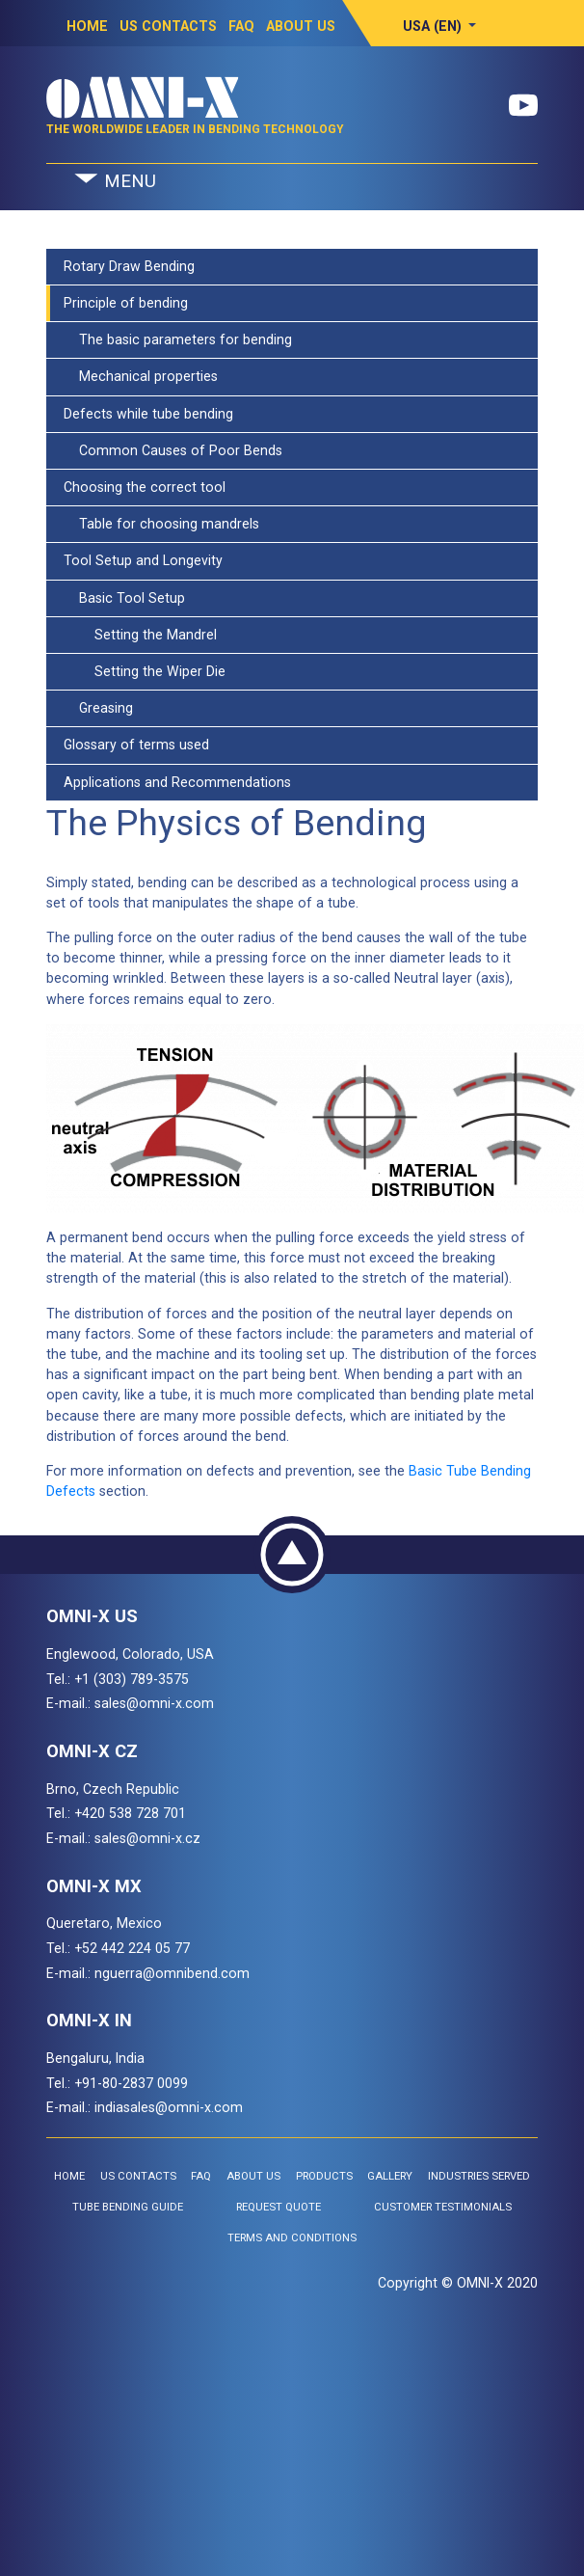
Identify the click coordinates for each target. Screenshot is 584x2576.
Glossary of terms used (136, 744)
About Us (300, 26)
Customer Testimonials (443, 2207)
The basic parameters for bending (178, 339)
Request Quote (278, 2207)
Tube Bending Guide (127, 2207)
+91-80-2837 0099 (131, 2083)
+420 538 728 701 (130, 1813)
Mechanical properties (141, 376)
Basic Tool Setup (124, 598)
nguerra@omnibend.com (172, 1973)
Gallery (389, 2176)
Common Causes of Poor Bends (173, 450)
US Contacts (168, 26)
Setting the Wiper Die (145, 671)
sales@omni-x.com (154, 1703)
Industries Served (479, 2176)
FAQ (241, 26)
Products (324, 2176)
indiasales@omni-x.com (168, 2107)
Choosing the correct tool (145, 487)
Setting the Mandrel (140, 634)
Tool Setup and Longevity (143, 560)
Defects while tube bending (148, 413)
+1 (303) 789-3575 (131, 1679)
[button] (440, 26)
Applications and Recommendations (177, 782)
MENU (114, 182)
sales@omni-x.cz (147, 1838)
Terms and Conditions (292, 2238)
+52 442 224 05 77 (132, 1948)
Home (87, 26)
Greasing (98, 708)
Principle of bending (126, 303)
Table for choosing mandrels (161, 523)
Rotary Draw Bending (129, 266)
